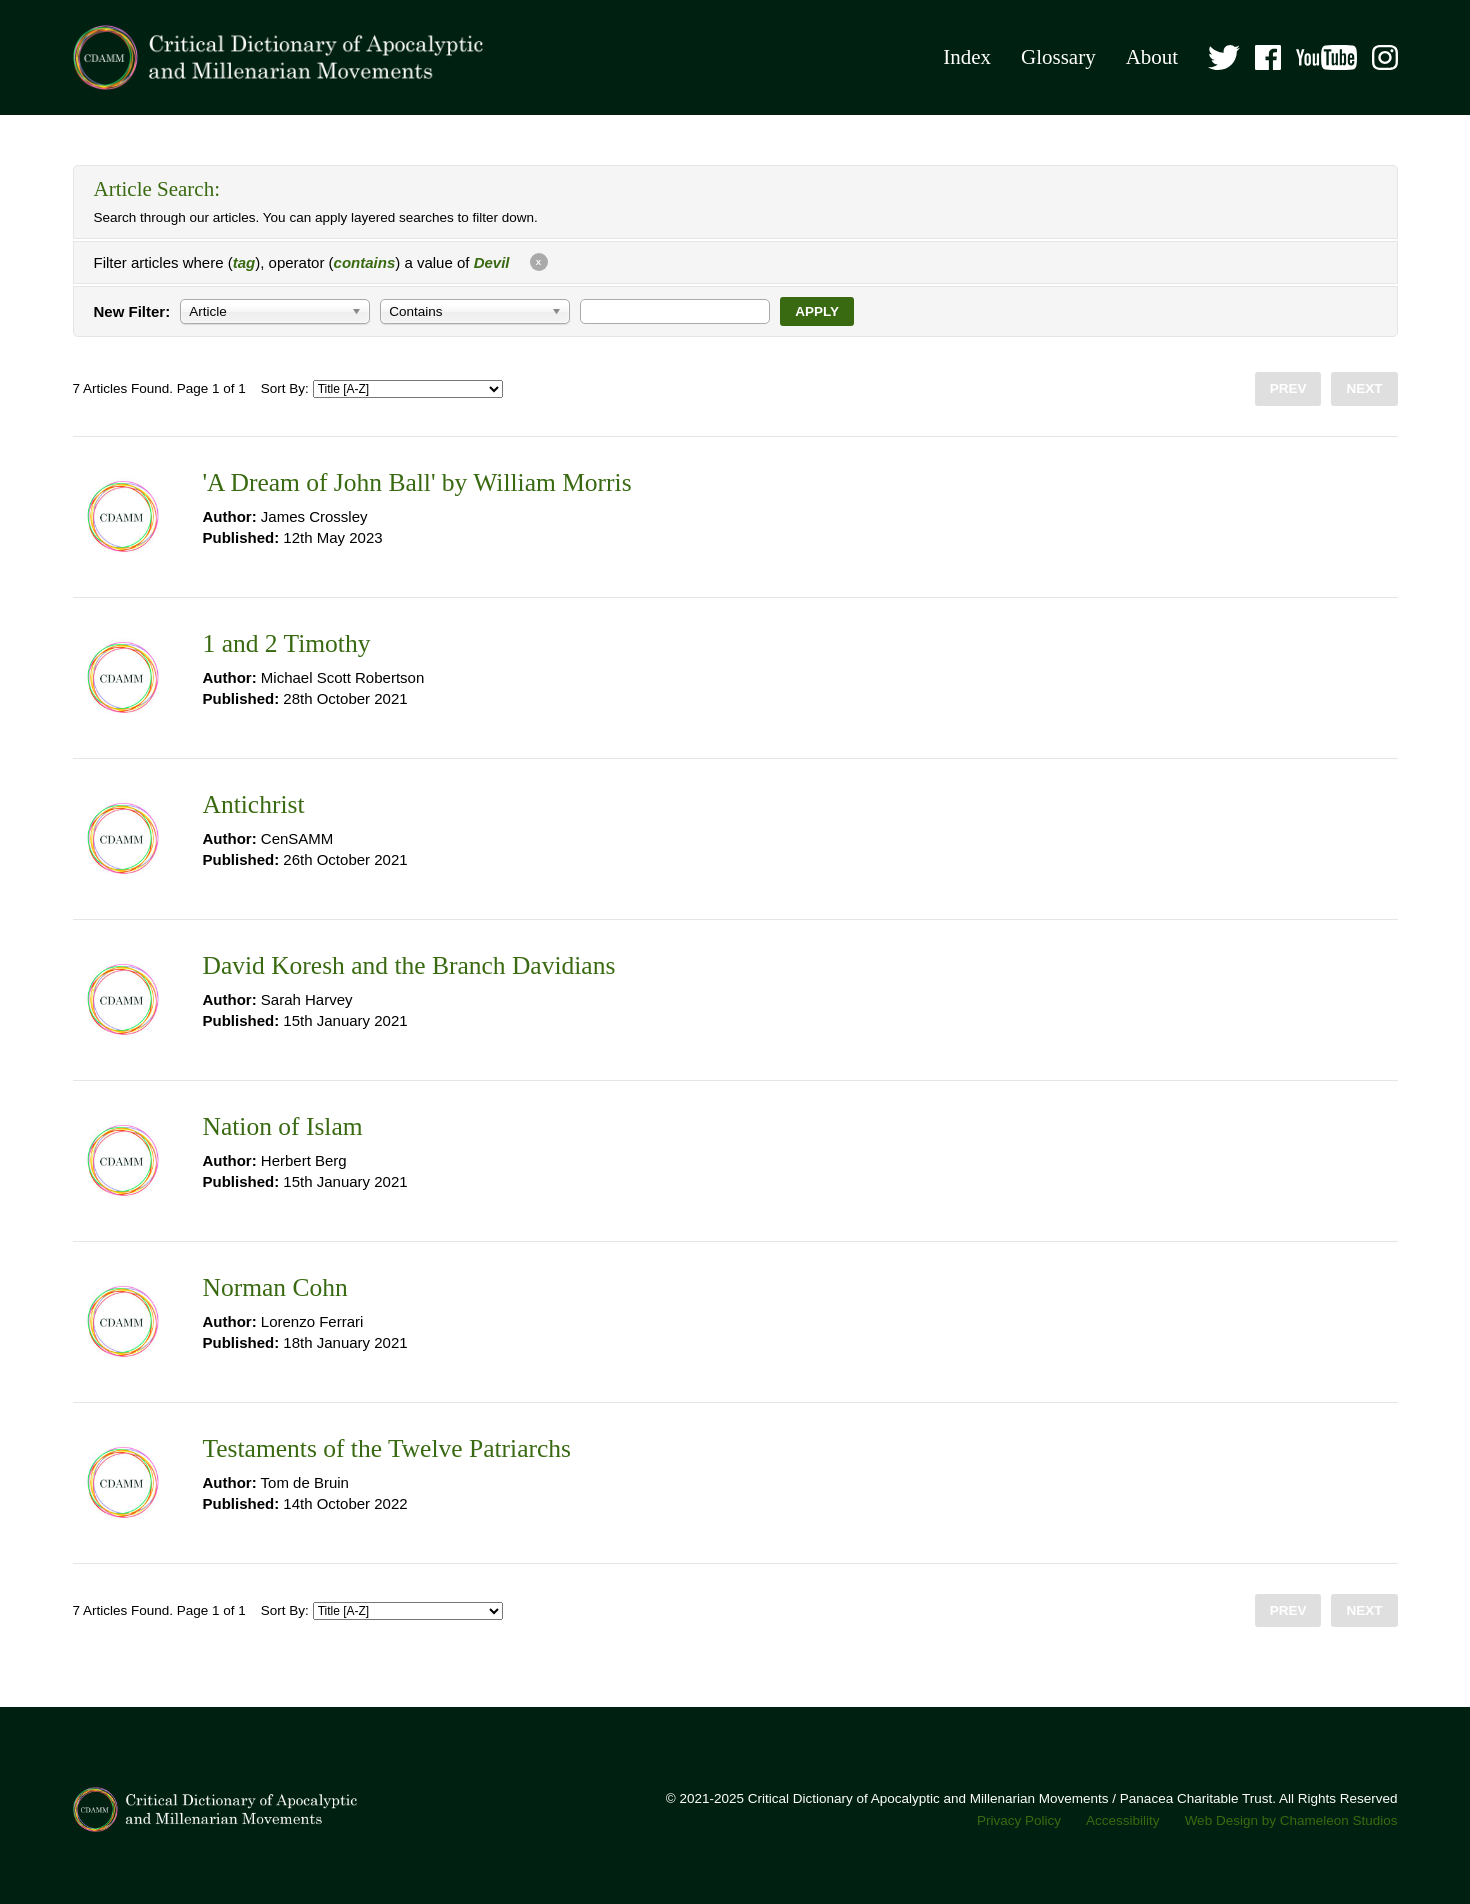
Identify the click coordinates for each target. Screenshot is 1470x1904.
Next (1364, 388)
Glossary (1058, 57)
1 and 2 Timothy (287, 643)
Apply (817, 311)
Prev (1288, 388)
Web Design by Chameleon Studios (1291, 1820)
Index (967, 57)
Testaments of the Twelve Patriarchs (387, 1448)
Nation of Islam (283, 1126)
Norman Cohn (275, 1287)
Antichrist (254, 804)
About (1152, 57)
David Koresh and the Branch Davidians (409, 965)
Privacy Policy (1019, 1820)
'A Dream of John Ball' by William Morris (417, 482)
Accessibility (1123, 1820)
